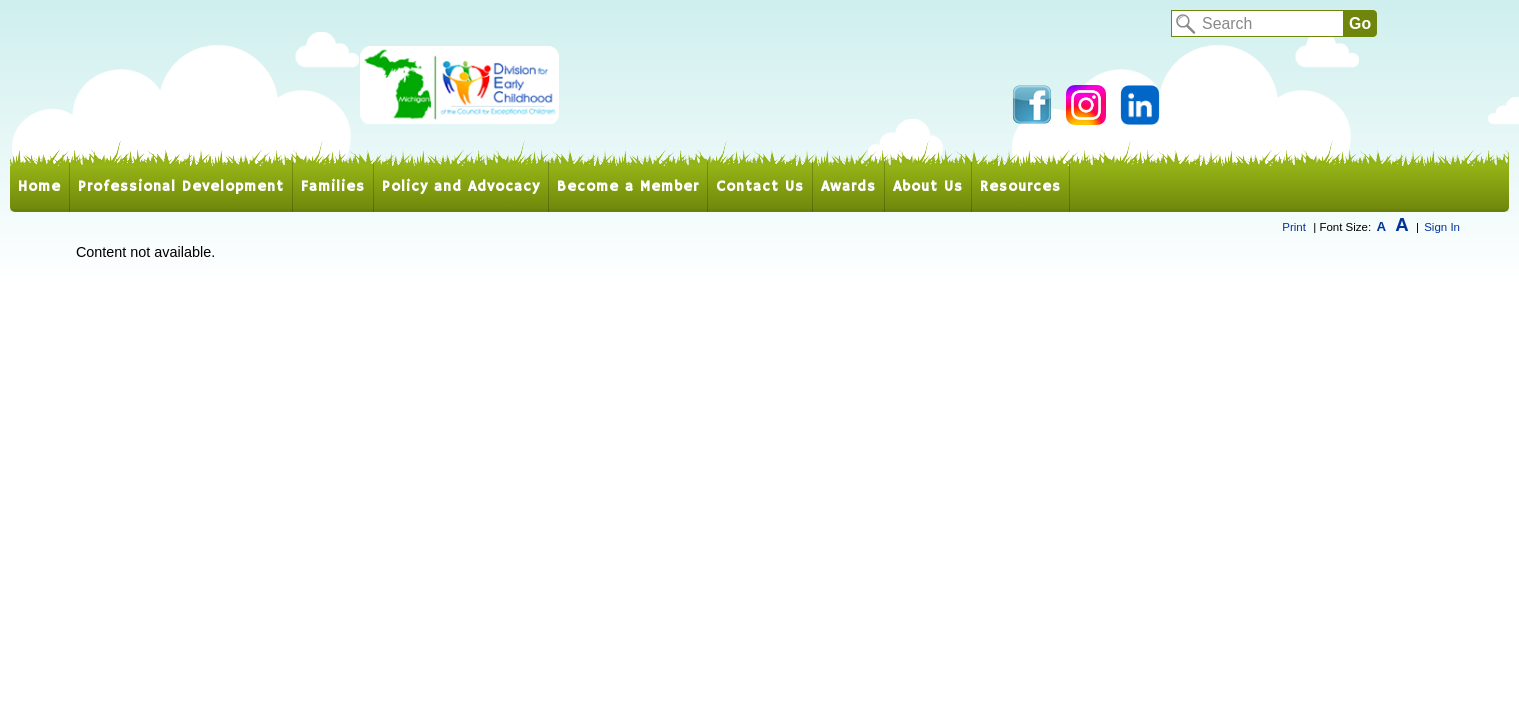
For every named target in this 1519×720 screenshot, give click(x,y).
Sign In (1442, 227)
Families (333, 187)
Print (1294, 227)
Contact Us (760, 187)
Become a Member (628, 187)
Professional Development (181, 187)
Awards (848, 187)
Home (39, 187)
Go (1360, 23)
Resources (1020, 187)
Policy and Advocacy (461, 187)
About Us (928, 187)
